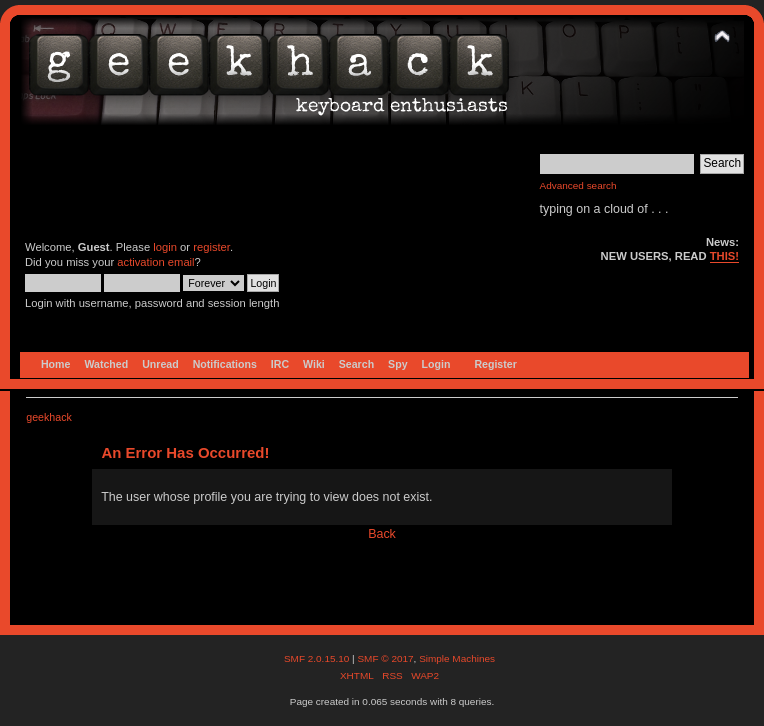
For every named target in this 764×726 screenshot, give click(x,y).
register (211, 247)
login (165, 247)
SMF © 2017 (385, 658)
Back (382, 534)
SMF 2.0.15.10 (318, 658)
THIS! (724, 256)
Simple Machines (457, 658)
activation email (155, 262)
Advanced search (578, 185)
